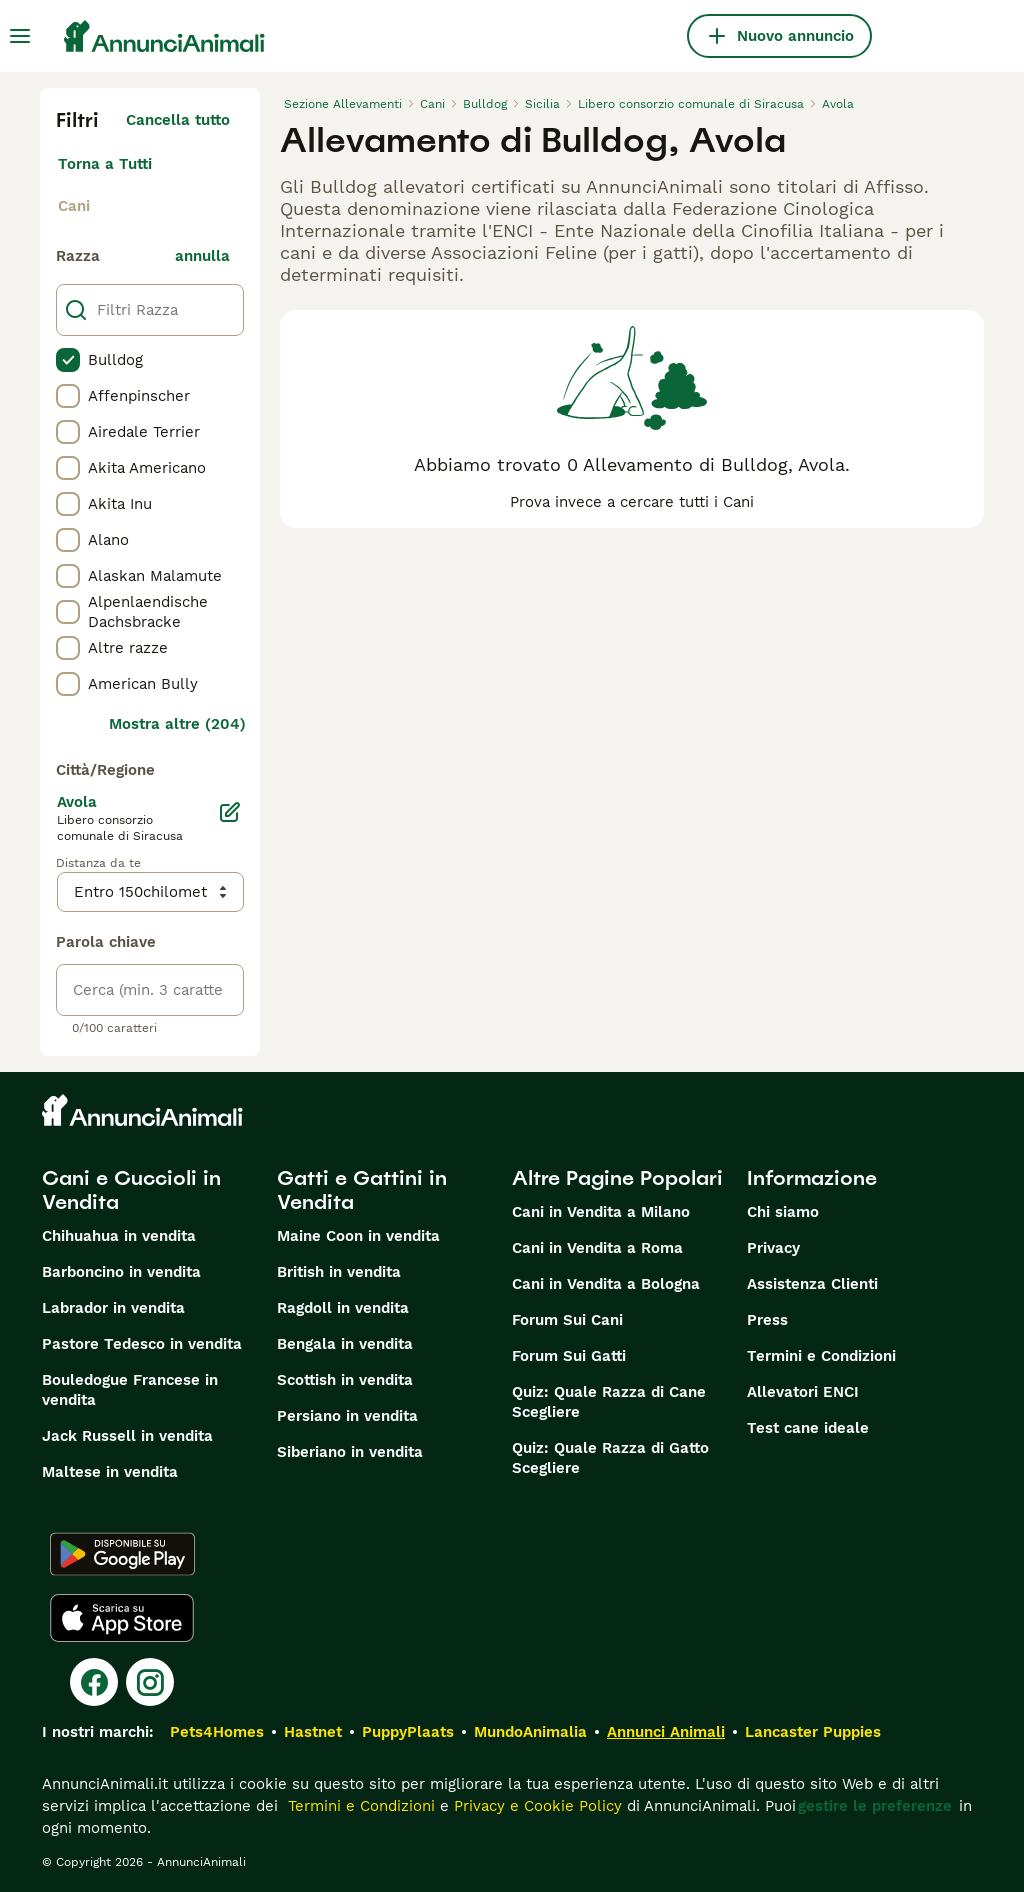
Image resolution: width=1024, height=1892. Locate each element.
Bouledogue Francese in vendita (130, 1390)
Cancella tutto (178, 120)
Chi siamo (783, 1212)
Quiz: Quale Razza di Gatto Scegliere (610, 1458)
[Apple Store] (122, 1618)
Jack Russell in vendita (127, 1436)
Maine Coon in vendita (358, 1236)
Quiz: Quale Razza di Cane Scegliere (609, 1402)
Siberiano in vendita (350, 1452)
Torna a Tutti (105, 164)
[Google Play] (122, 1554)
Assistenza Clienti (812, 1284)
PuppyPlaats (408, 1732)
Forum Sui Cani (567, 1320)
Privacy (773, 1248)
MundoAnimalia (530, 1732)
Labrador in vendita (113, 1308)
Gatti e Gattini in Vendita (362, 1190)
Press (767, 1320)
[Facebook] (94, 1682)
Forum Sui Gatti (569, 1356)
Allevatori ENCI (803, 1392)
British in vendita (339, 1272)
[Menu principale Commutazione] (20, 36)
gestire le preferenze (875, 1806)
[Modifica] (230, 812)
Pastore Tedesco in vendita (142, 1344)
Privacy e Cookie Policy (535, 1806)
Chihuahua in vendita (119, 1236)
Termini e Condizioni (821, 1356)
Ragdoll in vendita (343, 1308)
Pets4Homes (217, 1732)
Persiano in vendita (347, 1416)
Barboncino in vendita (121, 1272)
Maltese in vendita (110, 1472)
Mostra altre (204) (177, 724)
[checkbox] (68, 360)
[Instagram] (150, 1682)
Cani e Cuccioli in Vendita (131, 1190)
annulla (202, 256)
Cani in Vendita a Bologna (606, 1284)
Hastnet (313, 1732)
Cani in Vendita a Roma (597, 1248)
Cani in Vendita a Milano (601, 1212)
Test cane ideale (808, 1428)
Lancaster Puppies (813, 1732)
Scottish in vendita (345, 1380)
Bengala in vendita (345, 1344)
